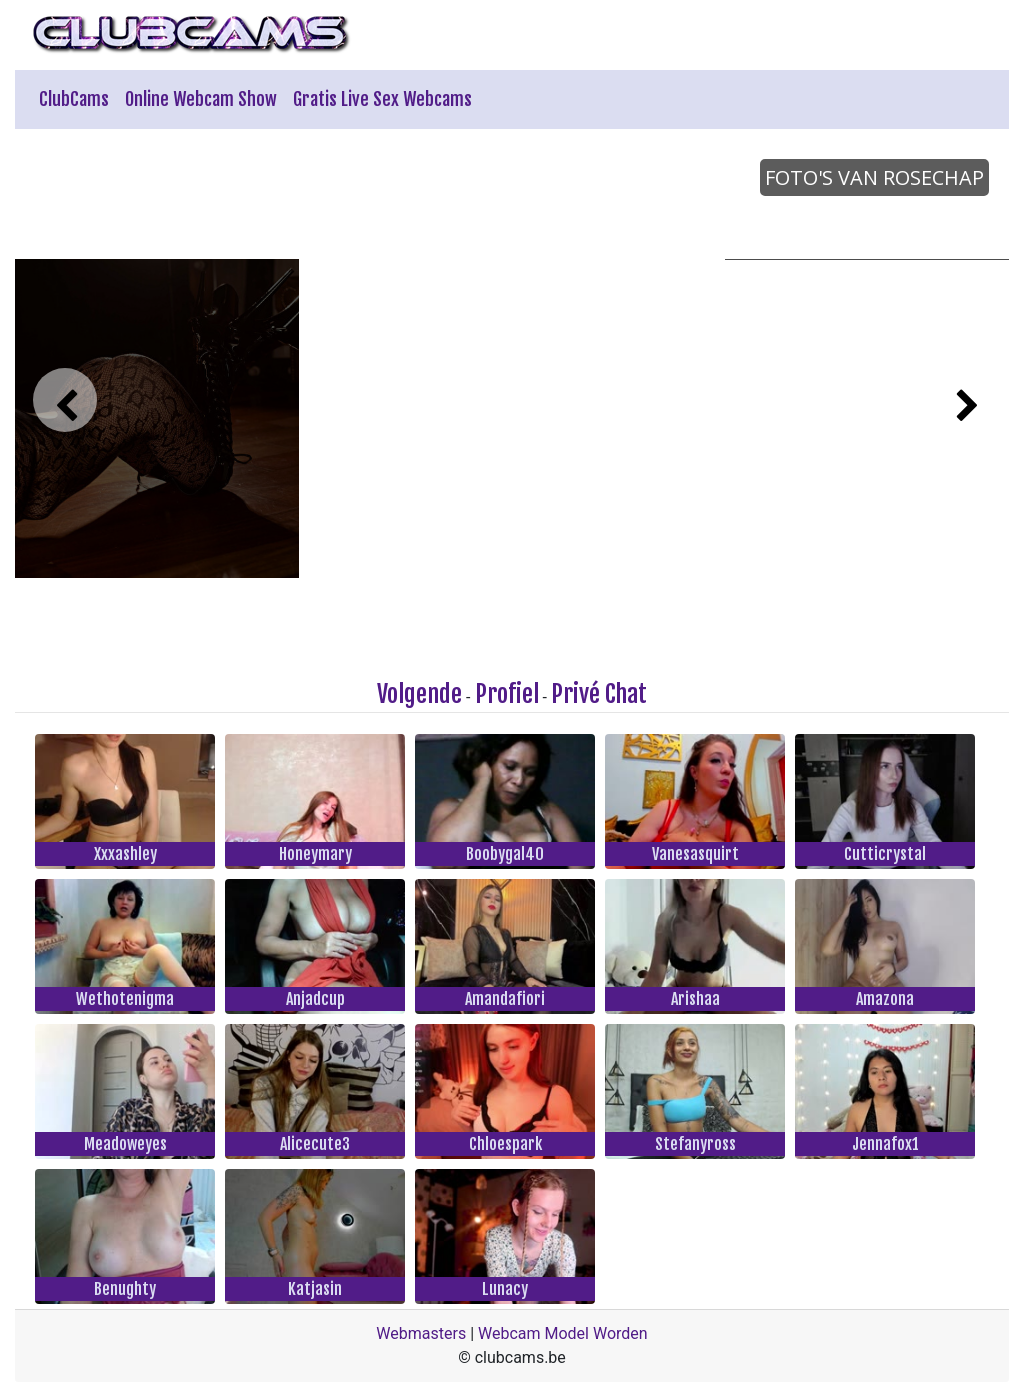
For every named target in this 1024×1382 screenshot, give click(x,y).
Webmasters (421, 1333)
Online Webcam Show (201, 99)
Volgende (419, 694)
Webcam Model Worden (563, 1333)
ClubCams (74, 99)
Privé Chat (599, 694)
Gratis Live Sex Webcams (382, 99)
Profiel (507, 694)
